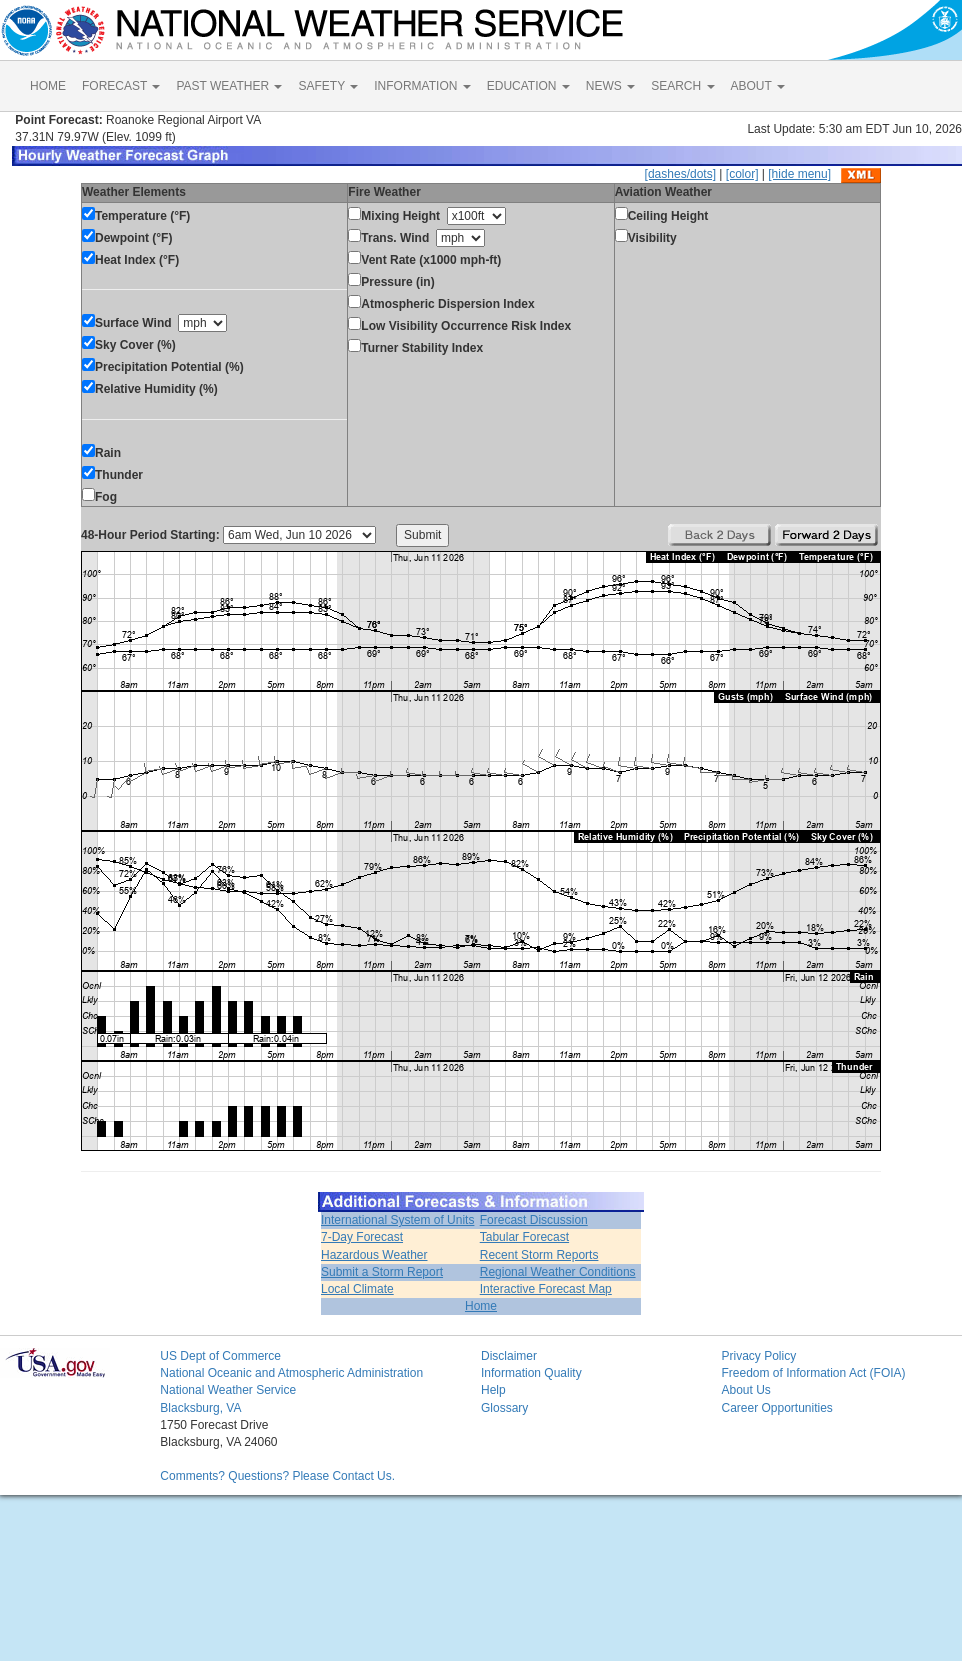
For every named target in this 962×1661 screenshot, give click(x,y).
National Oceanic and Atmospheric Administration (291, 1373)
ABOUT (758, 86)
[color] (742, 174)
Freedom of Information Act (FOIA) (813, 1373)
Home (481, 1306)
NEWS (610, 86)
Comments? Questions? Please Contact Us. (277, 1476)
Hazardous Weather (374, 1255)
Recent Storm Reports (539, 1255)
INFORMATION (422, 86)
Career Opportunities (776, 1408)
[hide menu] (799, 174)
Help (493, 1390)
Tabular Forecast (524, 1237)
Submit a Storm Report (382, 1272)
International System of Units (397, 1220)
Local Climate (357, 1289)
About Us (745, 1390)
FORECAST (121, 86)
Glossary (504, 1408)
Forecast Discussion (534, 1220)
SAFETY (328, 86)
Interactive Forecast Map (546, 1289)
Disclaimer (509, 1356)
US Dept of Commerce (220, 1356)
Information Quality (531, 1373)
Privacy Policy (758, 1356)
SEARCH (682, 86)
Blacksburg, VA (200, 1408)
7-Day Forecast (362, 1237)
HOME (48, 86)
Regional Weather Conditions (558, 1272)
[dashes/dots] (680, 174)
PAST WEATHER (229, 86)
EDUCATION (528, 86)
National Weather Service (228, 1390)
